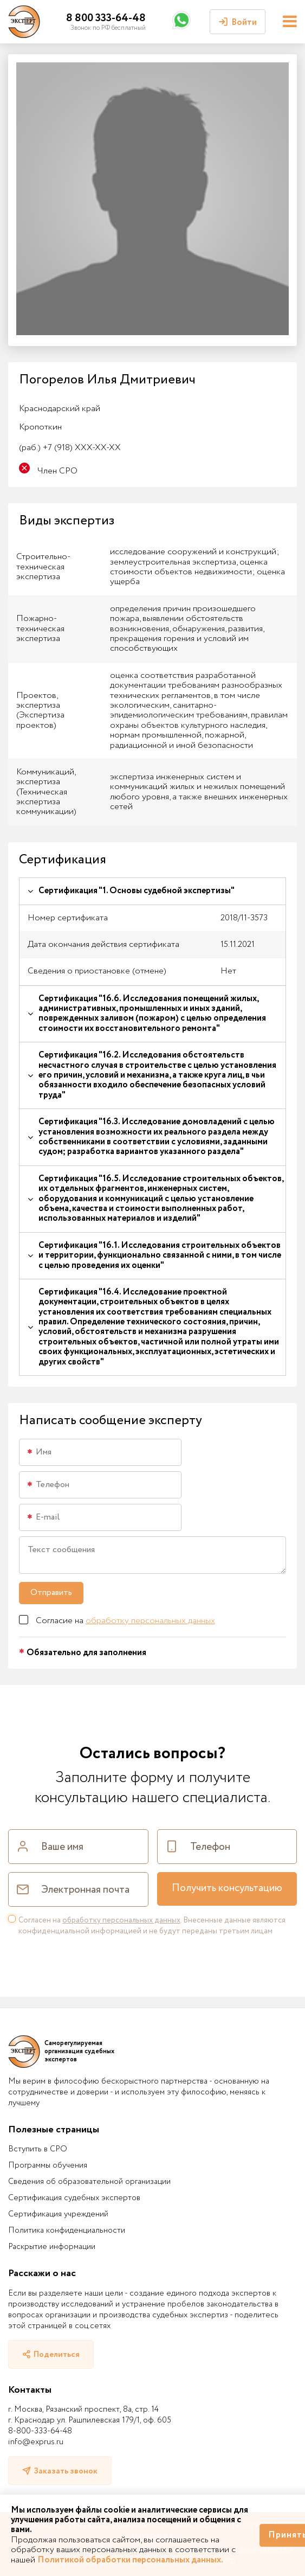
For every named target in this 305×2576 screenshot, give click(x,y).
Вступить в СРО (37, 2149)
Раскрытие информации (51, 2247)
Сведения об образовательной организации (89, 2182)
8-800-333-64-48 (40, 2431)
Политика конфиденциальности (66, 2231)
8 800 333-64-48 (106, 18)
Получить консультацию (227, 1888)
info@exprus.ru (35, 2442)
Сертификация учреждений (58, 2214)
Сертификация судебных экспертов (74, 2198)
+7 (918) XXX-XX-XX (70, 447)
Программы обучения (47, 2165)
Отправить (51, 1592)
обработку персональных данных (150, 1620)
